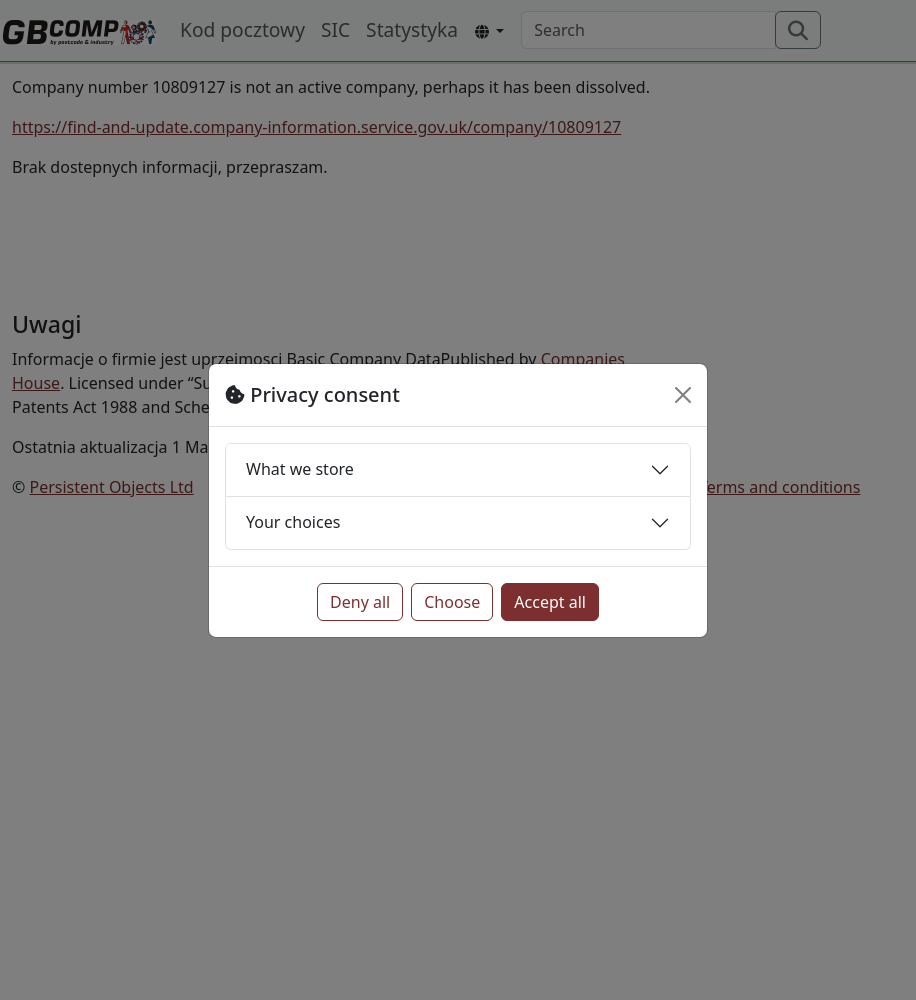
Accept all (550, 602)
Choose (452, 602)
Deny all (360, 602)
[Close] (683, 395)
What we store (300, 469)
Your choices (293, 522)
